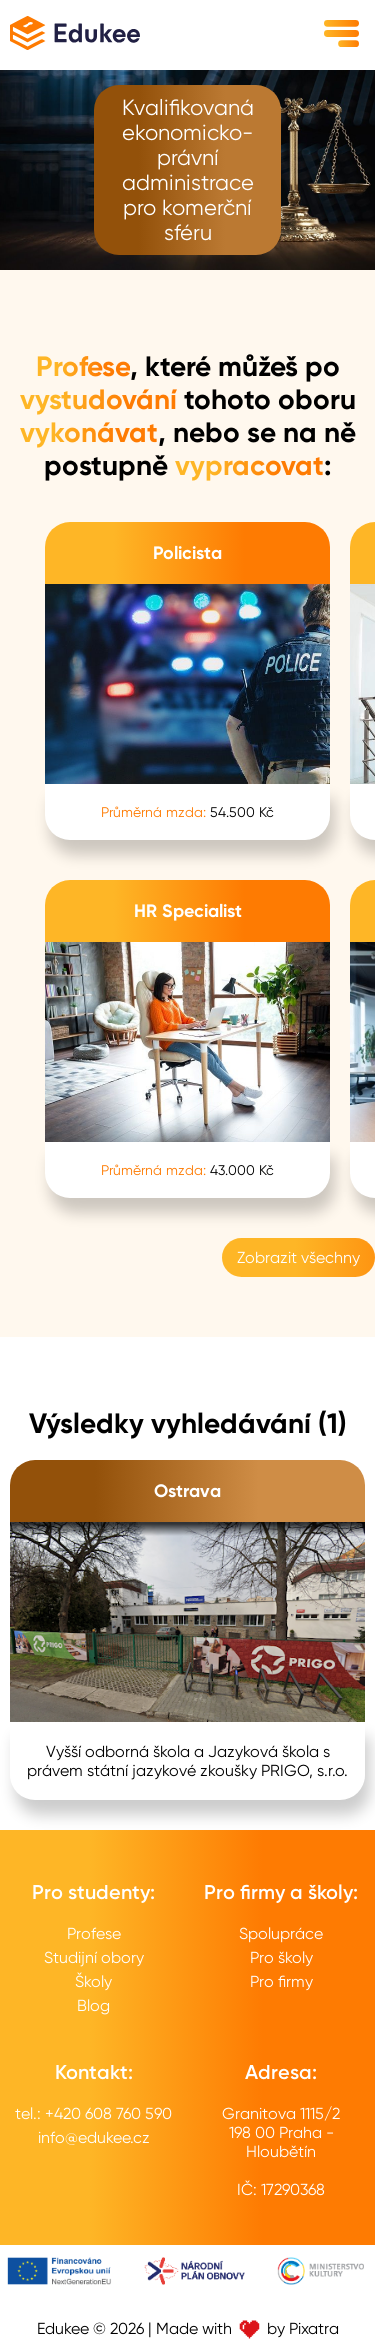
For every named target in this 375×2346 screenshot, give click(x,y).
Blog (93, 2005)
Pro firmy (281, 1981)
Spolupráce (281, 1933)
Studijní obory (94, 1957)
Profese (94, 1933)
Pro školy (281, 1957)
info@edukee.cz (94, 2137)
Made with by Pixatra (247, 2328)
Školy (93, 1981)
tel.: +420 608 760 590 (93, 2113)
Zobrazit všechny (298, 1257)
